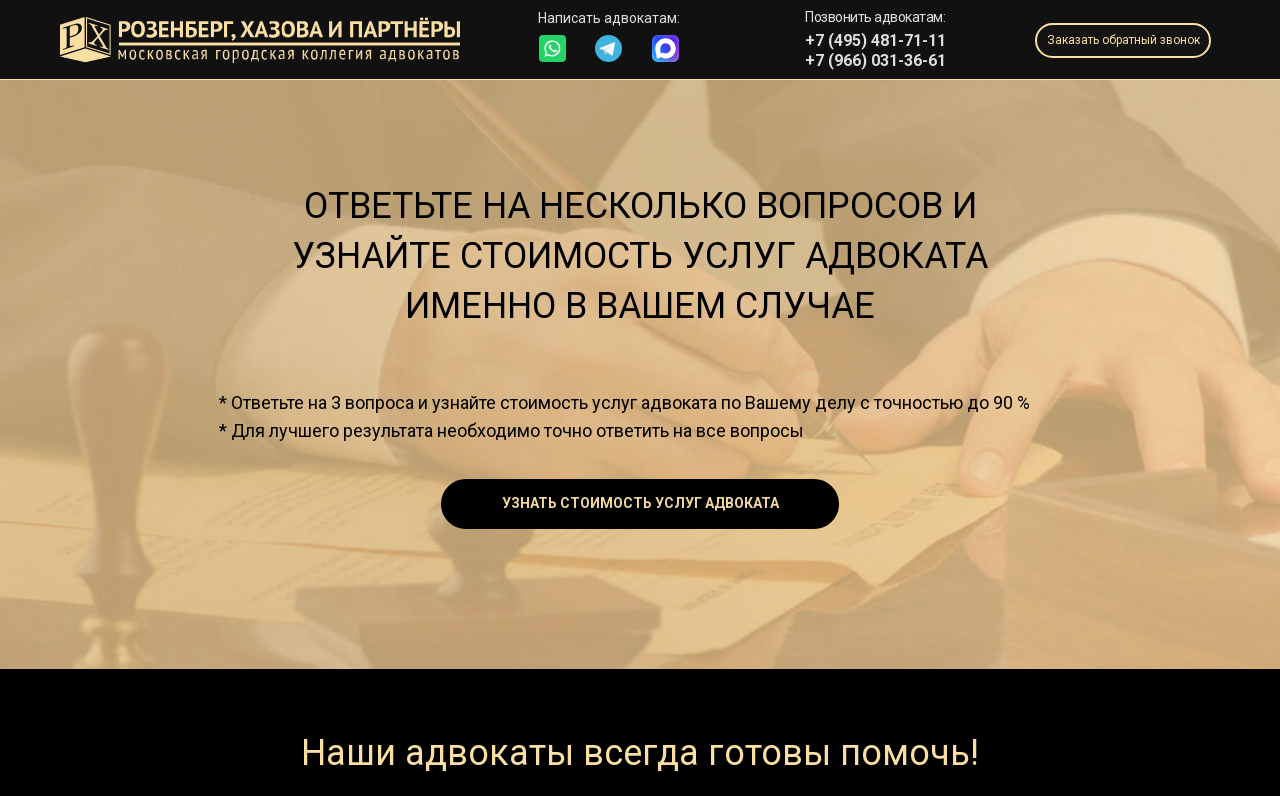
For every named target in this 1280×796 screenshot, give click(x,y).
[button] (1123, 40)
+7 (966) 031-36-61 (875, 60)
